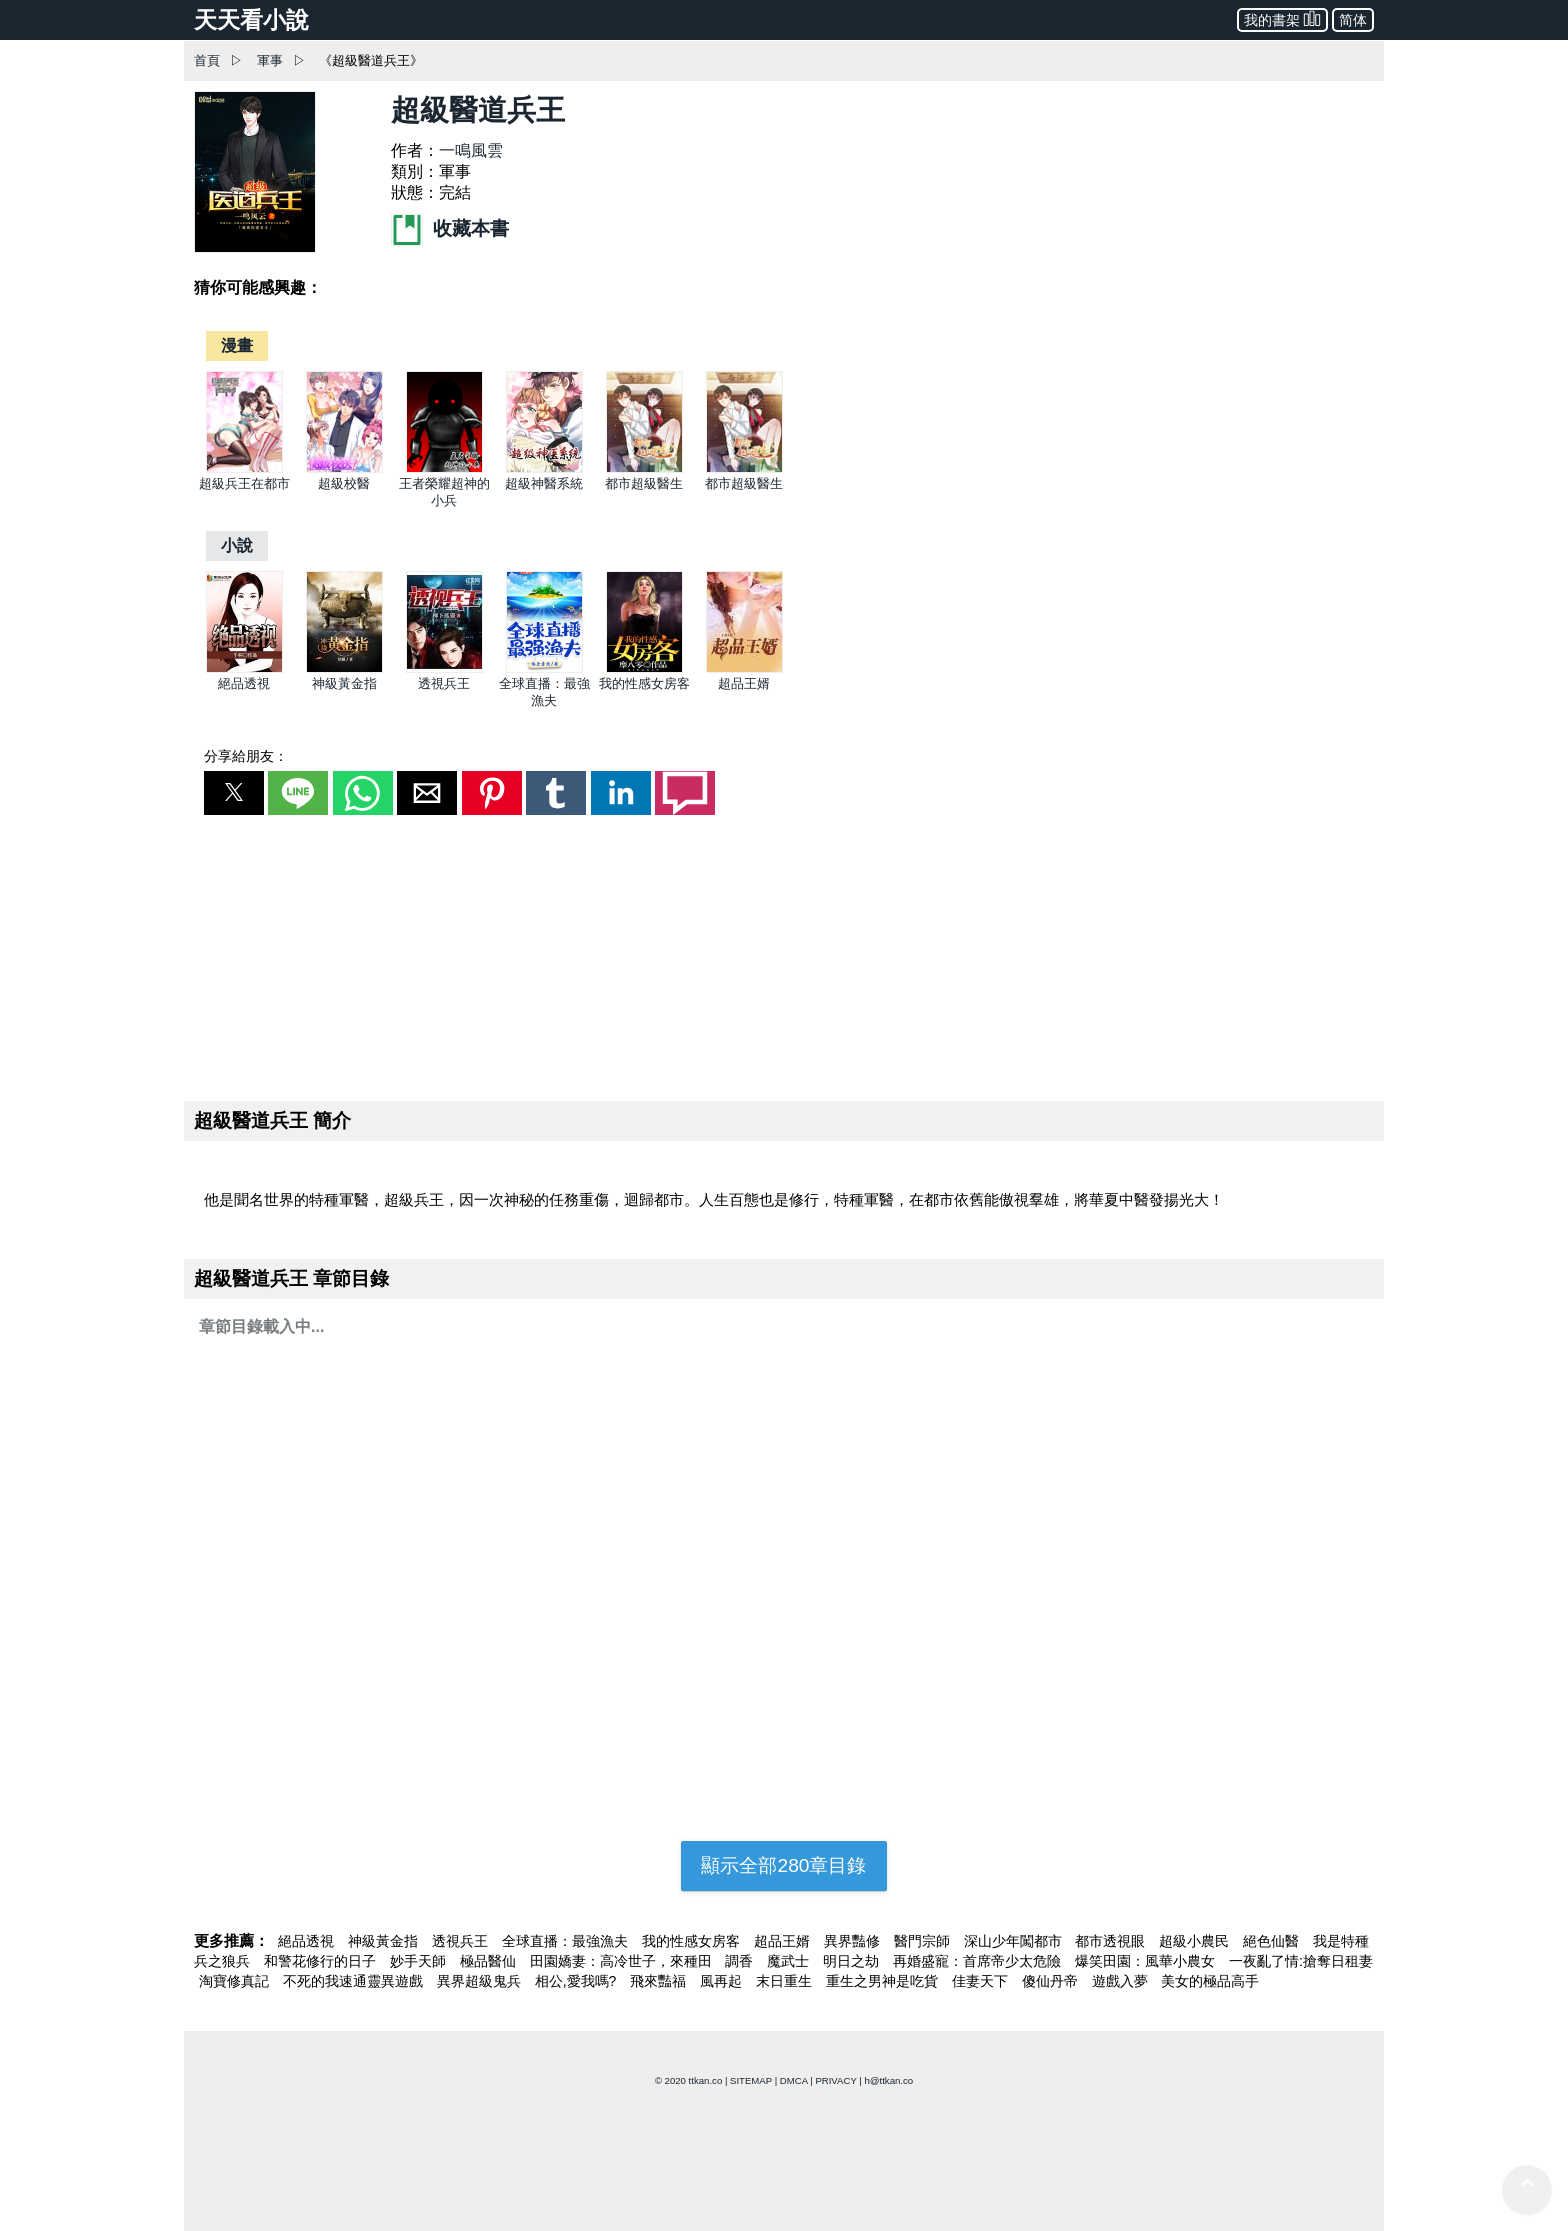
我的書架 (1282, 18)
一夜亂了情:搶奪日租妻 (1301, 1961)
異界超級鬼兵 (481, 1981)
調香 (741, 1961)
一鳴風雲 (471, 150)
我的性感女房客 (644, 683)
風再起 (723, 1981)
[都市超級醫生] (644, 468)
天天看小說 (251, 20)
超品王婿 (744, 683)
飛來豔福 (660, 1981)
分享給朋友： (246, 756)
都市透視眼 (1112, 1941)
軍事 (270, 60)
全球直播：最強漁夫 (567, 1941)
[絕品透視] (244, 668)
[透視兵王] (444, 668)
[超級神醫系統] (544, 468)
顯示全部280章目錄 (783, 1865)
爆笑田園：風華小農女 (1147, 1961)
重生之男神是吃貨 (884, 1981)
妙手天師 (420, 1961)
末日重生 (786, 1981)
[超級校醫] (344, 468)
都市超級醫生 (644, 483)
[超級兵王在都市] (244, 468)
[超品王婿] (744, 668)
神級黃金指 (344, 683)
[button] (234, 793)
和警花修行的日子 (322, 1961)
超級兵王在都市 (244, 483)
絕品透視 (244, 683)
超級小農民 (1196, 1941)
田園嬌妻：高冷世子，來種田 (623, 1961)
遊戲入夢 (1122, 1981)
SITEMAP (751, 2080)
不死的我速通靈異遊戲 (355, 1981)
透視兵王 (444, 683)
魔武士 (790, 1961)
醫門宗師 (924, 1941)
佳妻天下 (982, 1981)
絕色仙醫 (1273, 1941)
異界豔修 (854, 1941)
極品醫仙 (490, 1961)
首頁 (207, 60)
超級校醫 (344, 483)
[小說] (237, 545)
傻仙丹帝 (1052, 1981)
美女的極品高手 (1210, 1981)
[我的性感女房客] (644, 668)
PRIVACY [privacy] (835, 2080)
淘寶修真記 (236, 1981)
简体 (1353, 20)
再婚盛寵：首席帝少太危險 (979, 1961)
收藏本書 (450, 228)
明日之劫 (853, 1961)
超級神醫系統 (544, 483)
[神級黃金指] (344, 668)
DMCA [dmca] (794, 2080)
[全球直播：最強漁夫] (544, 668)
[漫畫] (237, 345)
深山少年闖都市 (1015, 1941)
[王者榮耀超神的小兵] (444, 468)
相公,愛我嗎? (578, 1981)
